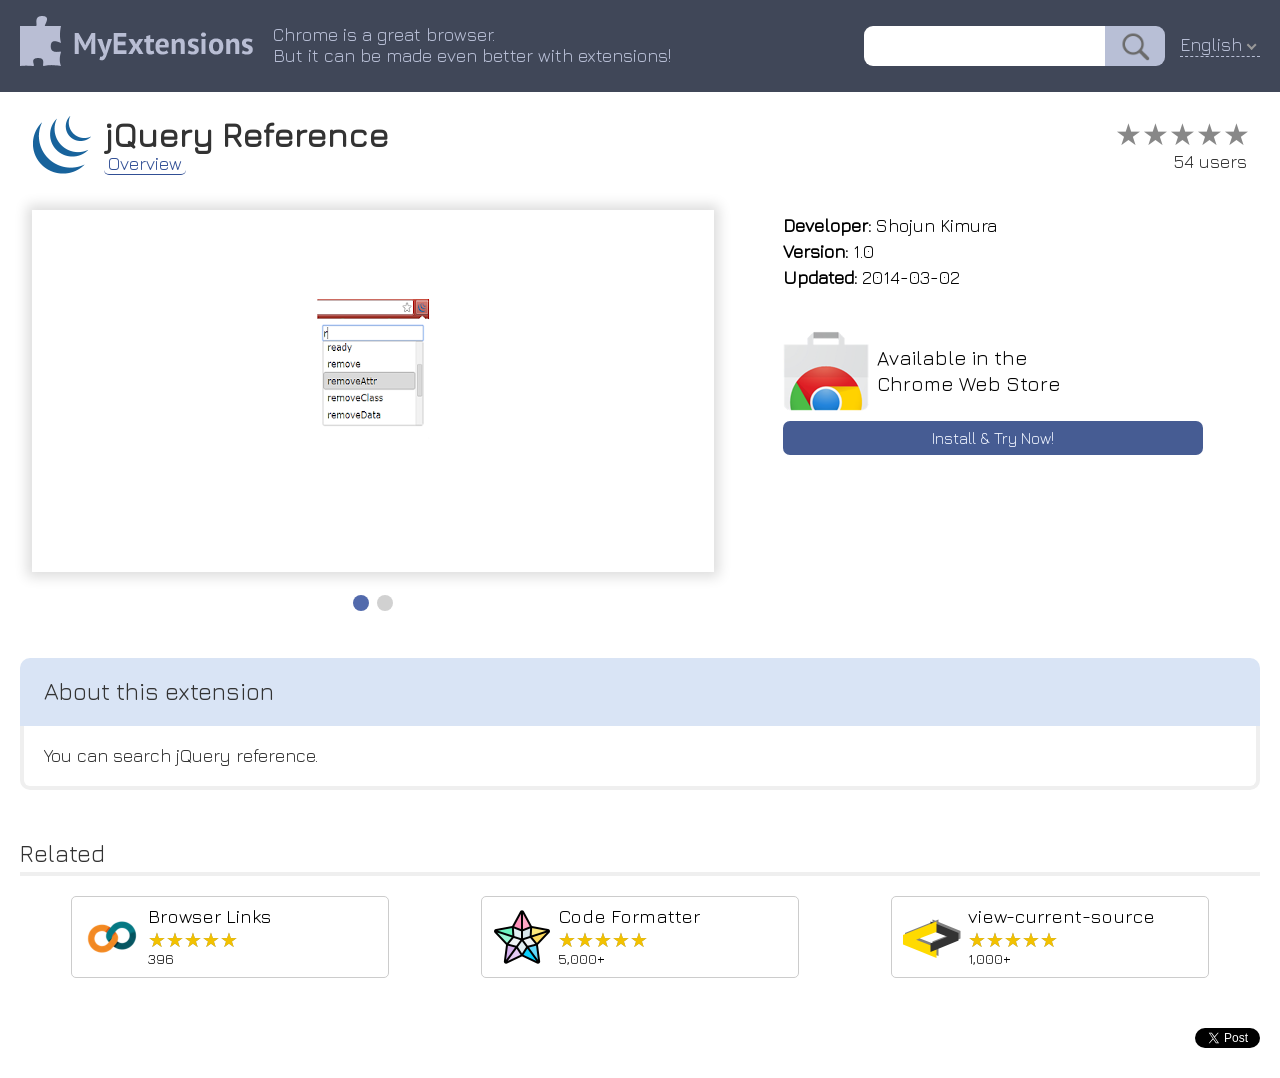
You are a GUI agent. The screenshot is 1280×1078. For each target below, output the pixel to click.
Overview (145, 164)
